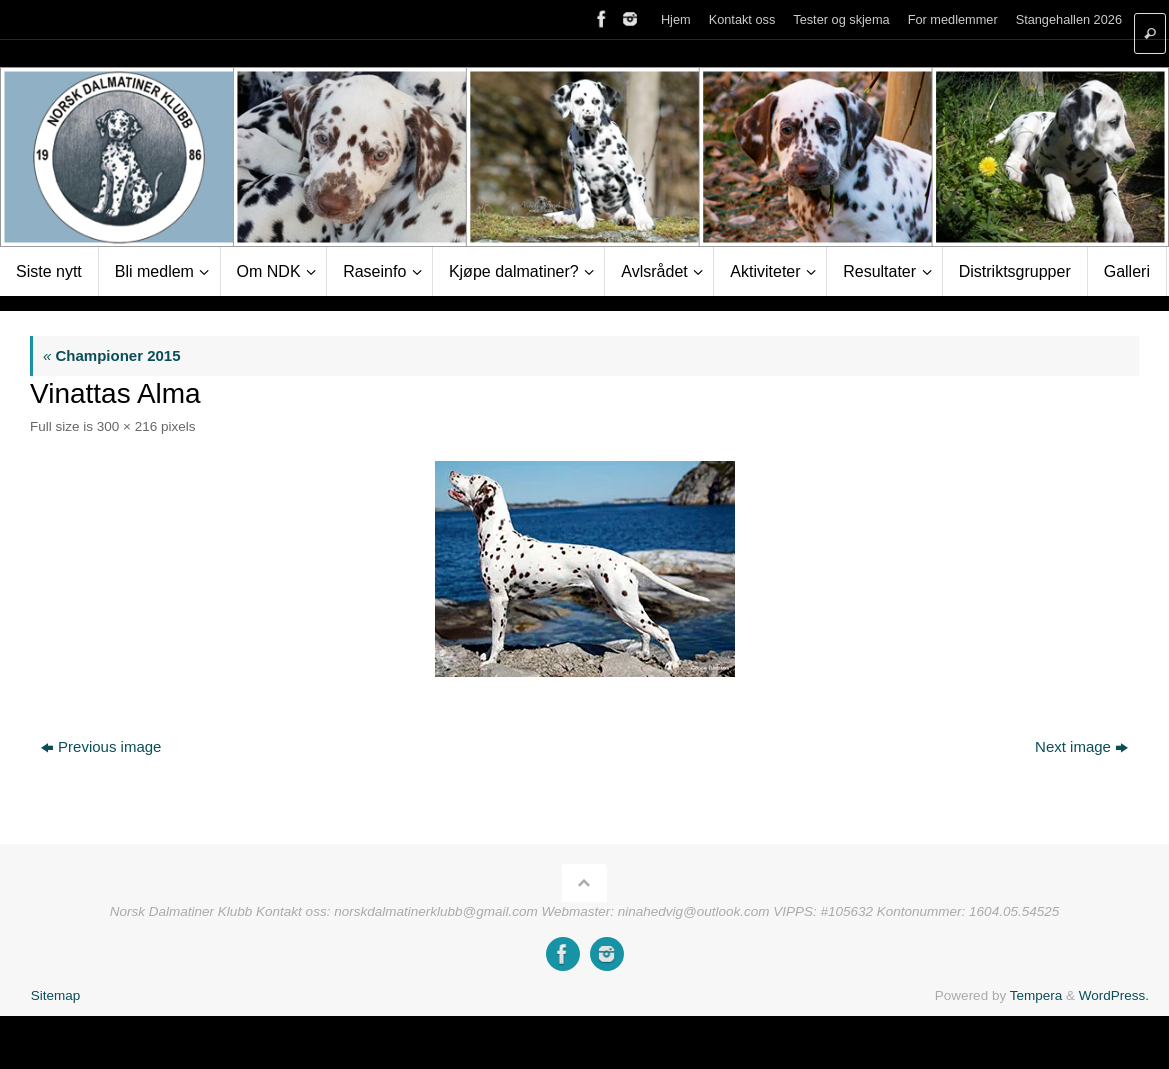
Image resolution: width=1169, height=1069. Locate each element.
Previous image (101, 746)
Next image (1081, 746)
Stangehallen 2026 (1069, 19)
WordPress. (1114, 995)
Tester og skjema (841, 19)
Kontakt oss (742, 19)
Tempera (1036, 995)
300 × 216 (127, 426)
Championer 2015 (112, 355)
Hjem (676, 19)
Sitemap (56, 995)
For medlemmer (953, 19)
